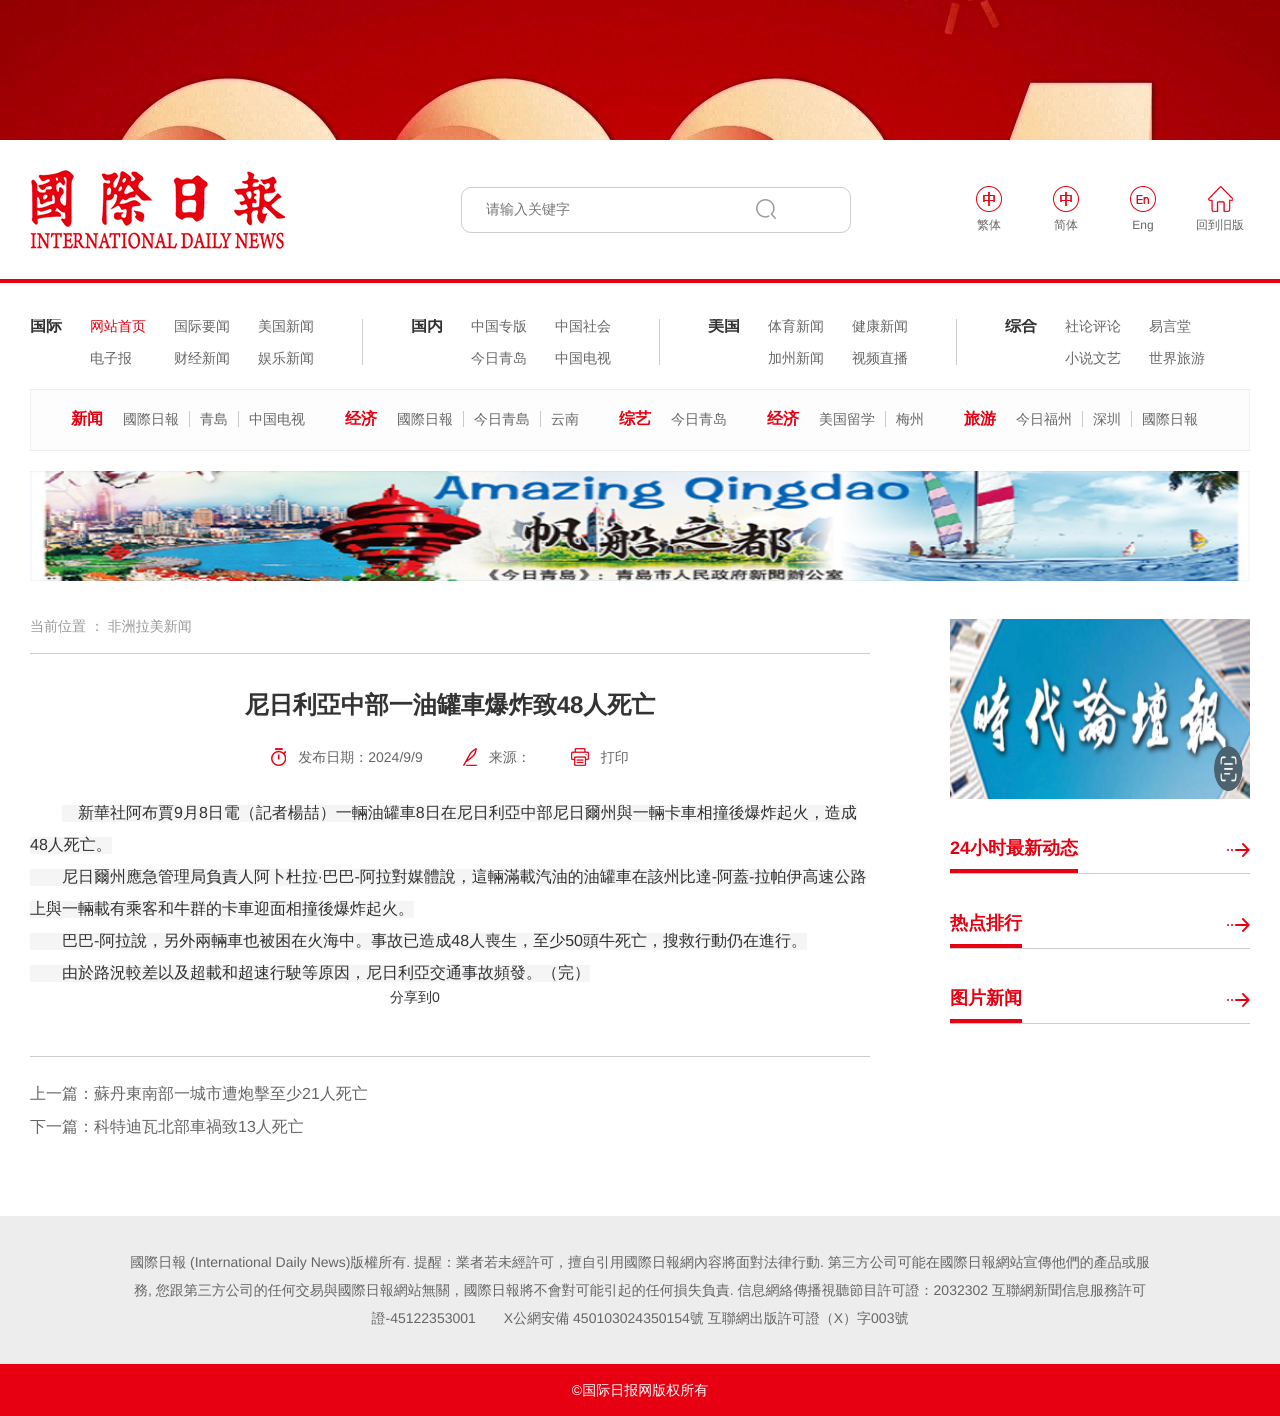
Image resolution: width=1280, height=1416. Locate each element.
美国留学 (847, 419)
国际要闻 (202, 326)
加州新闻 (796, 358)
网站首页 (118, 326)
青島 (214, 419)
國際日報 (151, 419)
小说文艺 (1093, 358)
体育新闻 (796, 326)
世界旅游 (1177, 358)
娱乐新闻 (286, 358)
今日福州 (1044, 419)
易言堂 (1170, 326)
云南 (565, 419)
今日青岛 (499, 358)
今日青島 (502, 419)
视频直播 (880, 358)
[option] (640, 526)
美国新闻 (286, 326)
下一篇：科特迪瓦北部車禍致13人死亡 (167, 1127)
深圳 (1107, 419)
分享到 (411, 997)
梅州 (910, 419)
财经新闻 (202, 358)
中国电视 (583, 358)
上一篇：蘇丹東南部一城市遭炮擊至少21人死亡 (199, 1094)
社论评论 (1093, 326)
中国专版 (499, 326)
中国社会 (583, 326)
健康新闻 (880, 326)
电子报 (111, 358)
